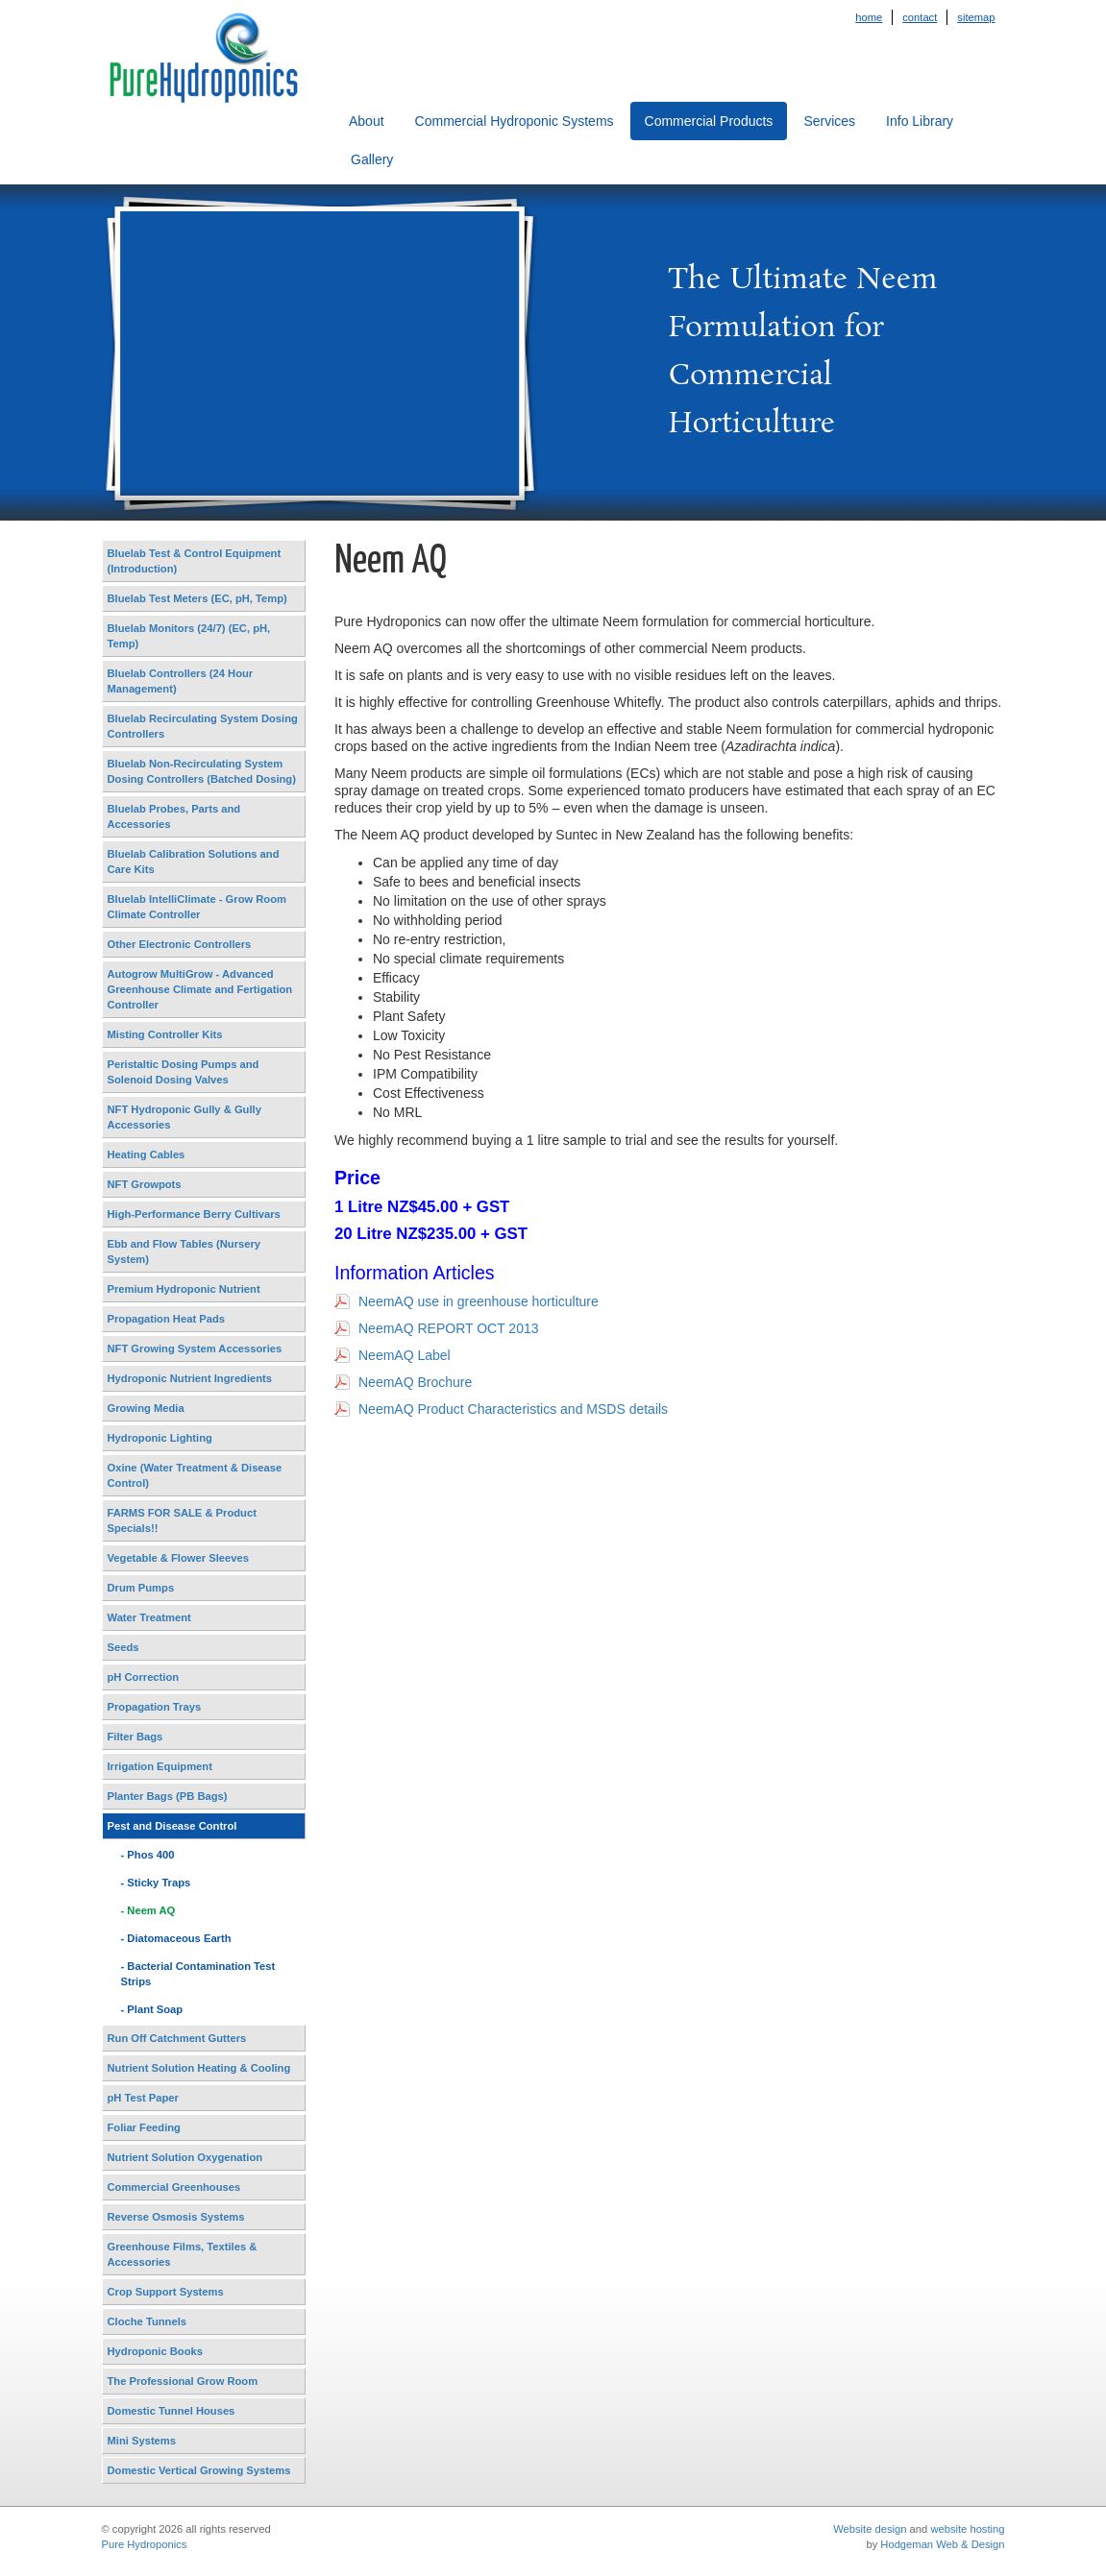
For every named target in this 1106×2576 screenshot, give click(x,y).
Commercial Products (709, 121)
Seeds (123, 1647)
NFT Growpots (145, 1184)
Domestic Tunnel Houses (171, 2411)
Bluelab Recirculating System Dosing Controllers (203, 726)
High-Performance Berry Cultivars (194, 1214)
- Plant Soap (152, 2009)
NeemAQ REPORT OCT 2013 (448, 1328)
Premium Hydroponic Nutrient (184, 1289)
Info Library (919, 121)
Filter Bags (135, 1736)
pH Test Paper (143, 2097)
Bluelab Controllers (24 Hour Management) (181, 681)
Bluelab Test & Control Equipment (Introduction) (195, 560)
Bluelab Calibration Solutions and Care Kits (194, 861)
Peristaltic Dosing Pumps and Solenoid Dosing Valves (183, 1071)
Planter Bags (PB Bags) (168, 1796)
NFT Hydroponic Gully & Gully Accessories (184, 1117)
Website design (869, 2529)
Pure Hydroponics (144, 2544)
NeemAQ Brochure (415, 1382)
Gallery (372, 159)
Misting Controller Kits (165, 1034)
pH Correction (144, 1677)
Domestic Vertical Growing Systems (199, 2470)
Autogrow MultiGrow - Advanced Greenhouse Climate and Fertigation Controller (200, 989)
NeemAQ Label (404, 1355)
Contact (919, 17)
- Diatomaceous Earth (176, 1938)
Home (868, 17)
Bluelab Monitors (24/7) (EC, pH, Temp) (189, 635)
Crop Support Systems (166, 2291)
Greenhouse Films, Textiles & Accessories (183, 2254)
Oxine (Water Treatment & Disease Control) (195, 1475)
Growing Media (146, 1408)
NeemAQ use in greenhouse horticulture (478, 1301)
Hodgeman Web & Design (942, 2544)
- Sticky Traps (156, 1882)
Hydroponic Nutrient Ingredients (190, 1378)
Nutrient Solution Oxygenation (185, 2157)
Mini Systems (142, 2440)
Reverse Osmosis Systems (176, 2217)
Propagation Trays (155, 1707)
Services (829, 121)
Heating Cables (146, 1154)
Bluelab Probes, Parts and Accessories (174, 816)
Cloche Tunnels (147, 2321)
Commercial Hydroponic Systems (514, 121)
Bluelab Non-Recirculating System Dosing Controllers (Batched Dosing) (202, 771)
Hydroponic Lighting (160, 1438)
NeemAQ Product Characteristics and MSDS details (513, 1409)
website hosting (967, 2529)
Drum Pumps (141, 1587)
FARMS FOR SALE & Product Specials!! (182, 1520)
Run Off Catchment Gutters (177, 2038)
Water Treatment (149, 1617)
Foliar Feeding (144, 2127)
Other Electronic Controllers (180, 944)
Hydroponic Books (155, 2351)
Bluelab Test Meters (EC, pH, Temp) (197, 598)
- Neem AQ (148, 1910)
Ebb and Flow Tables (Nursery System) (184, 1251)
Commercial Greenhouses (174, 2187)
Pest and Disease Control (172, 1826)
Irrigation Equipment (160, 1766)
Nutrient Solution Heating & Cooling (199, 2068)
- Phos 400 (148, 1854)
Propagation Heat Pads (166, 1318)
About (366, 121)
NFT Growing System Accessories (195, 1348)
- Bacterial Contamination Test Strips (198, 1973)
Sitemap (976, 17)
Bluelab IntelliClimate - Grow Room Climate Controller (197, 906)
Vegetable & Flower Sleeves (178, 1558)
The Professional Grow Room (183, 2381)
